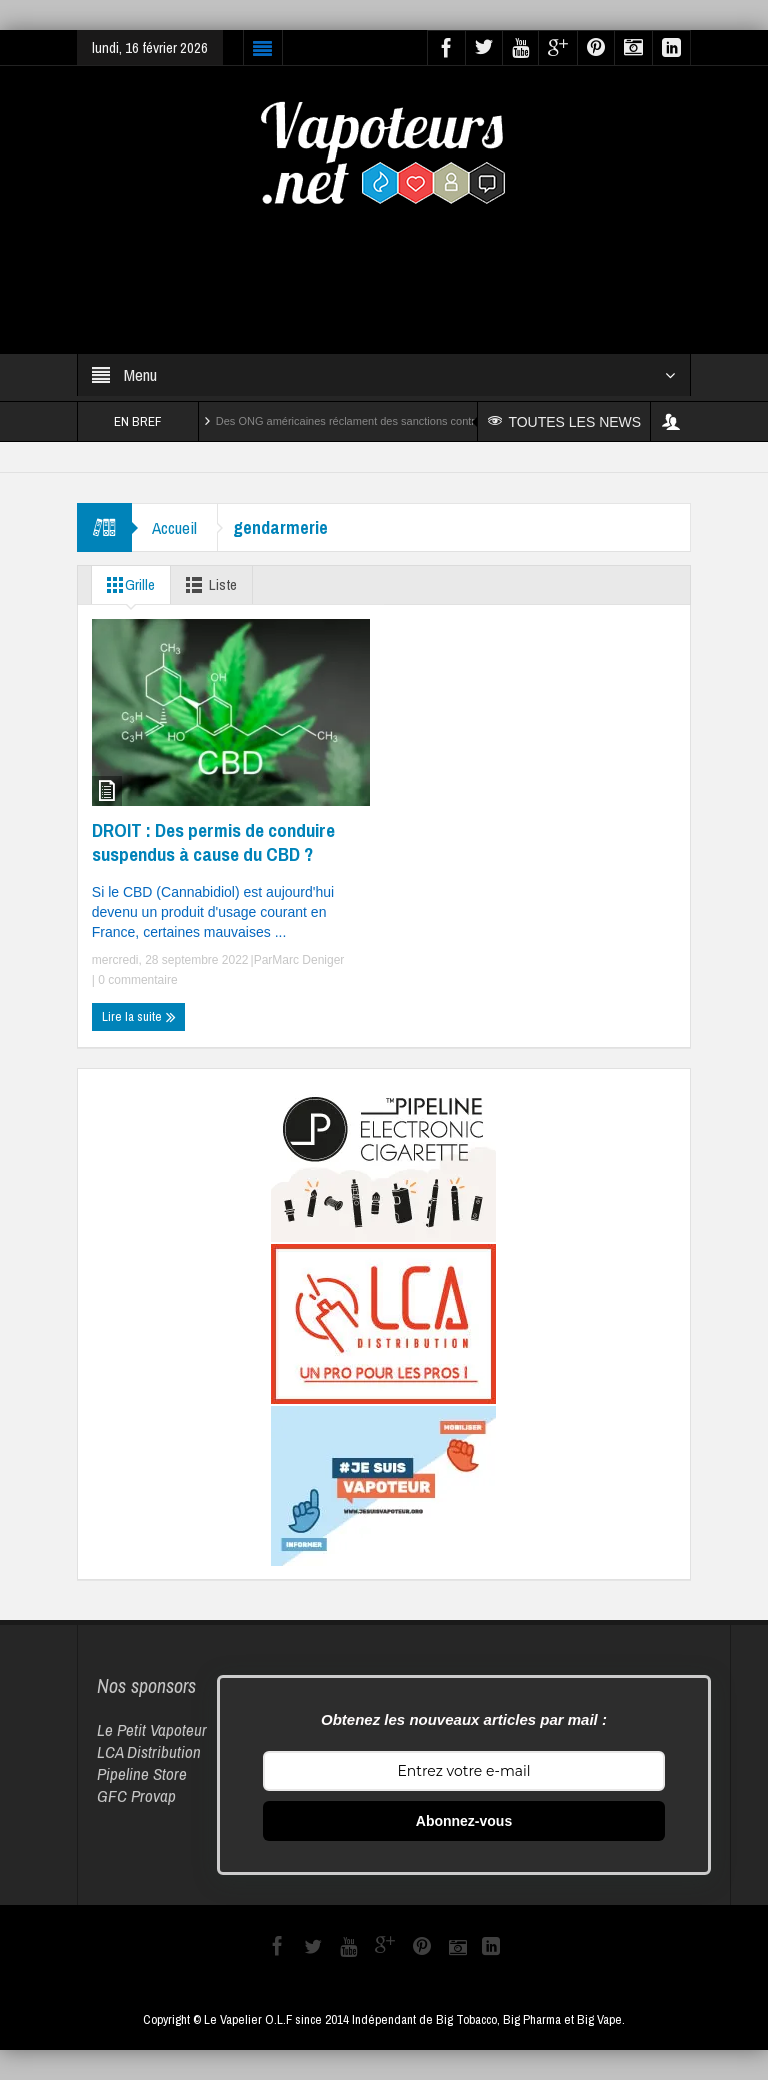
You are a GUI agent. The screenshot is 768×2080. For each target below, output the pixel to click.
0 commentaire (136, 980)
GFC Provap (136, 1795)
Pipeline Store (142, 1773)
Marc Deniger (308, 960)
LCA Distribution (149, 1751)
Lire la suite (139, 1017)
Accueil (174, 527)
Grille (127, 585)
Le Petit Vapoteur (152, 1729)
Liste (207, 585)
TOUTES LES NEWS (564, 422)
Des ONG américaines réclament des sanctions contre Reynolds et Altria (393, 421)
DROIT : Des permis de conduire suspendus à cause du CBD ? (213, 842)
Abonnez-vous (464, 1821)
